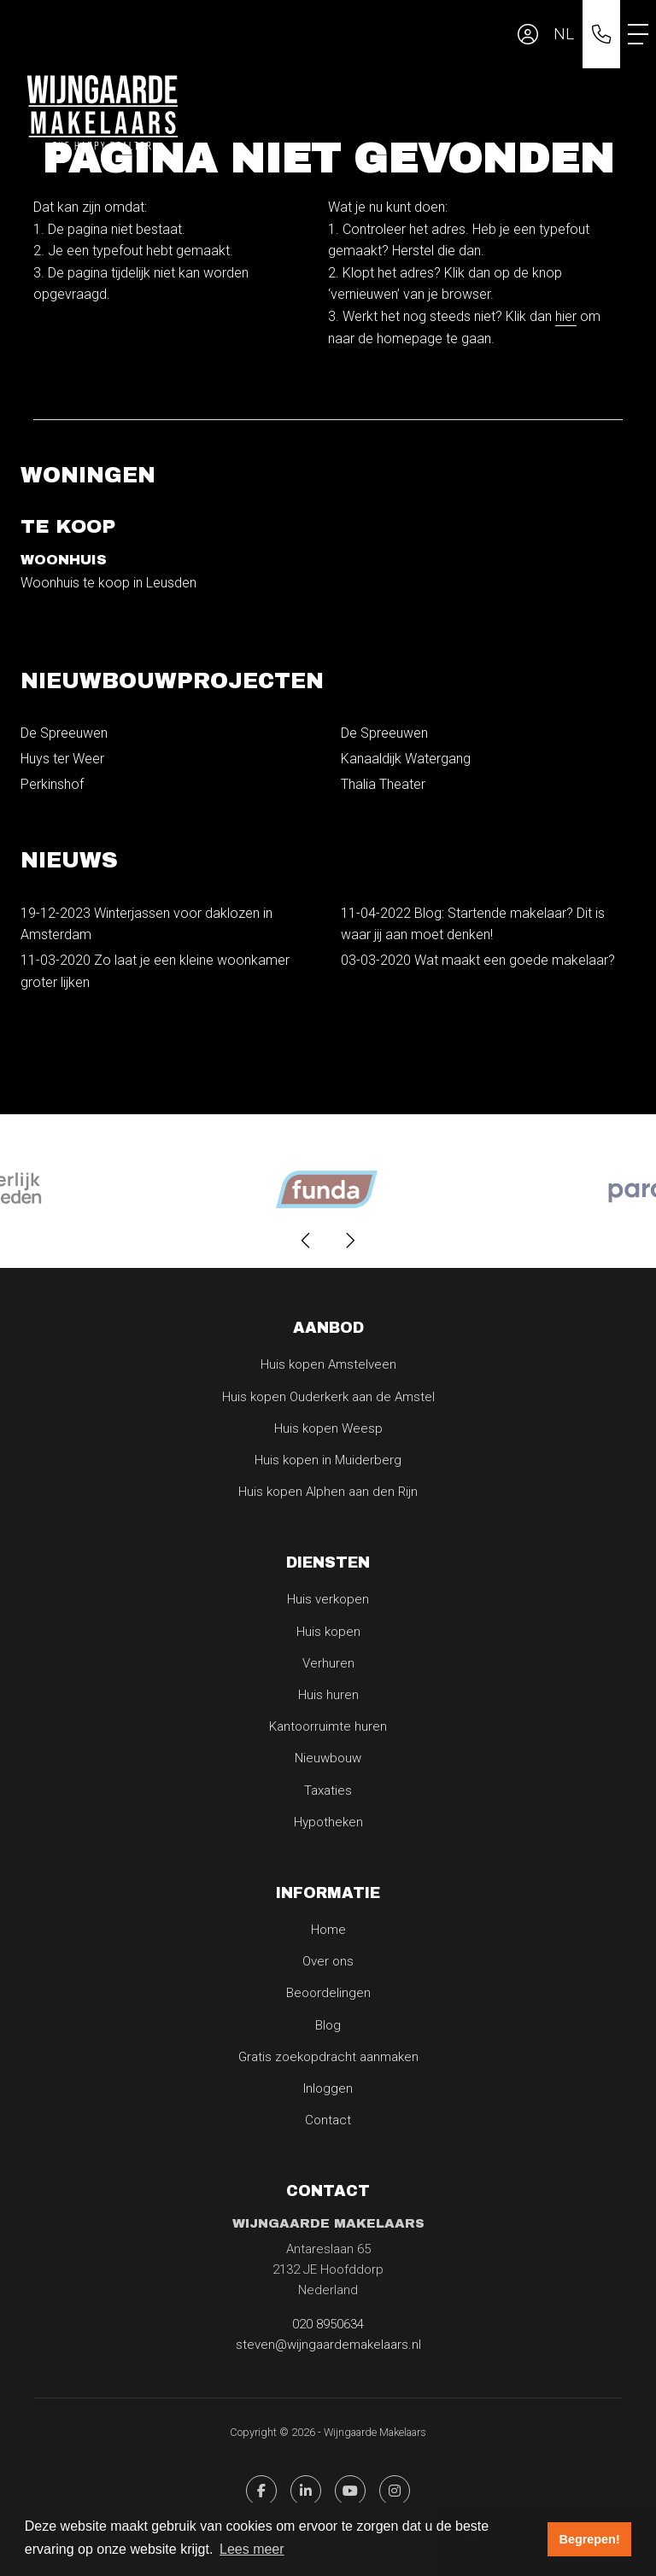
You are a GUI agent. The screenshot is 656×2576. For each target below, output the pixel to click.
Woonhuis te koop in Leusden (108, 583)
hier (566, 316)
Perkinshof (52, 784)
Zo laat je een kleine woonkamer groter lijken (155, 971)
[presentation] (307, 1241)
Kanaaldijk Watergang (406, 759)
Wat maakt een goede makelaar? (478, 960)
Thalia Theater (383, 784)
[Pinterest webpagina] (394, 2490)
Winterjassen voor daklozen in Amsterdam (146, 924)
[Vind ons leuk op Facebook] (261, 2490)
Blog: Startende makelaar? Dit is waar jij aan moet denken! (473, 924)
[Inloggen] (528, 34)
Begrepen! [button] (589, 2539)
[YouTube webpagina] (350, 2490)
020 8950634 (328, 2324)
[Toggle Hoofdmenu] (638, 34)
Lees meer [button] (252, 2549)
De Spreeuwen (64, 733)
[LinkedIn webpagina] (305, 2490)
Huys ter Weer (62, 759)
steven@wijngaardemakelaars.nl (328, 2344)
